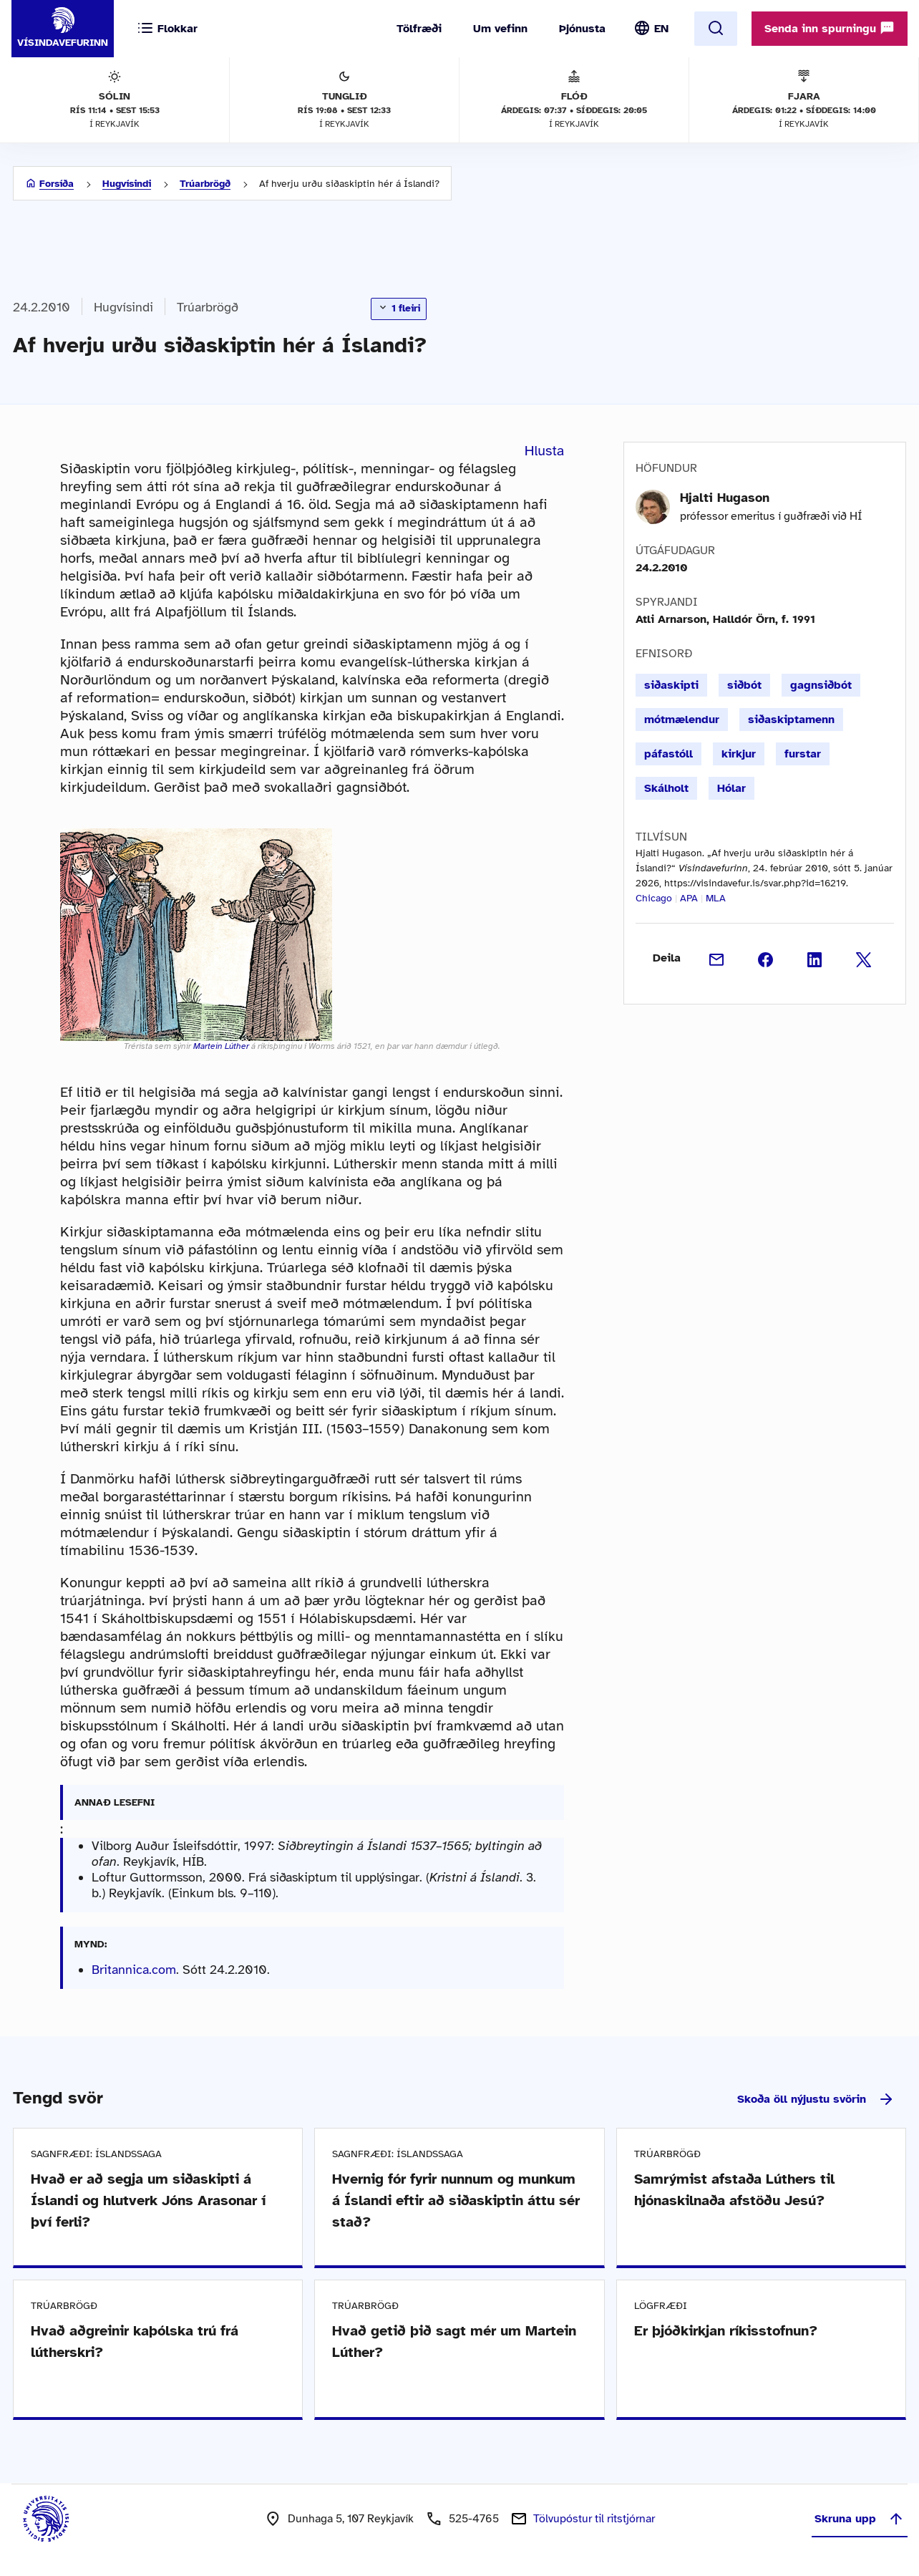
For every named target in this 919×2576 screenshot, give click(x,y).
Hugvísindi (126, 184)
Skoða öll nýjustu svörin (816, 2099)
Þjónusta (582, 28)
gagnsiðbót (821, 685)
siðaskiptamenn (791, 719)
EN (661, 28)
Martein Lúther (221, 1046)
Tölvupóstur (594, 2519)
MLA (716, 898)
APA (689, 898)
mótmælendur (681, 719)
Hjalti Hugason (724, 497)
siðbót (744, 685)
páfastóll (668, 754)
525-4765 (474, 2519)
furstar (802, 754)
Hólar (731, 788)
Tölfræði (419, 28)
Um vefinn (500, 28)
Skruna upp (860, 2518)
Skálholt (666, 788)
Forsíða (56, 184)
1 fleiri (398, 307)
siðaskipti (671, 685)
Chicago (654, 898)
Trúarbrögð (205, 184)
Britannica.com (134, 1969)
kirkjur (738, 754)
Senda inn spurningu (829, 28)
